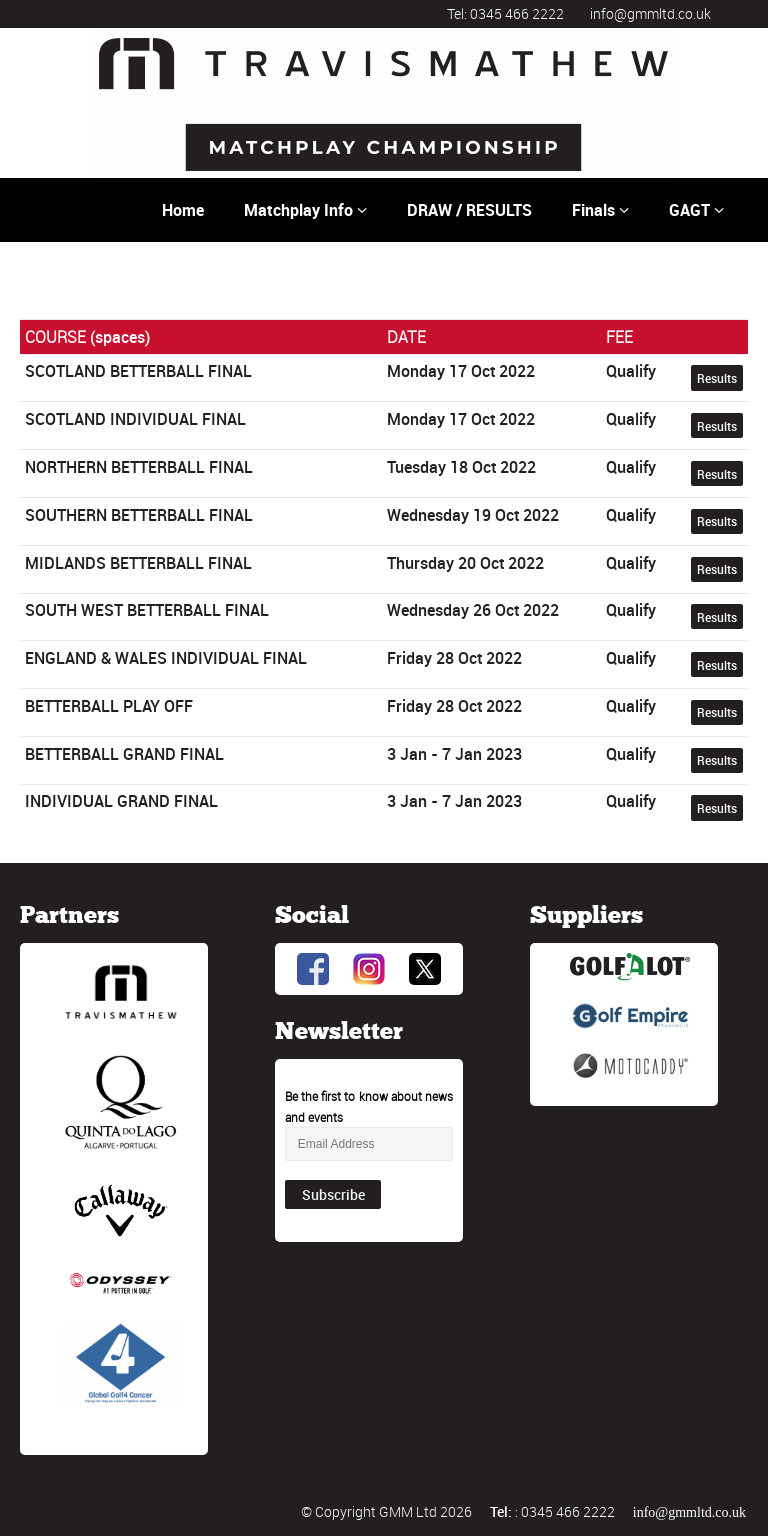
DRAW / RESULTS (469, 210)
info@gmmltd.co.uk (650, 13)
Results (717, 378)
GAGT (696, 210)
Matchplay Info (305, 210)
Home (183, 210)
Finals (600, 210)
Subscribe (333, 1194)
